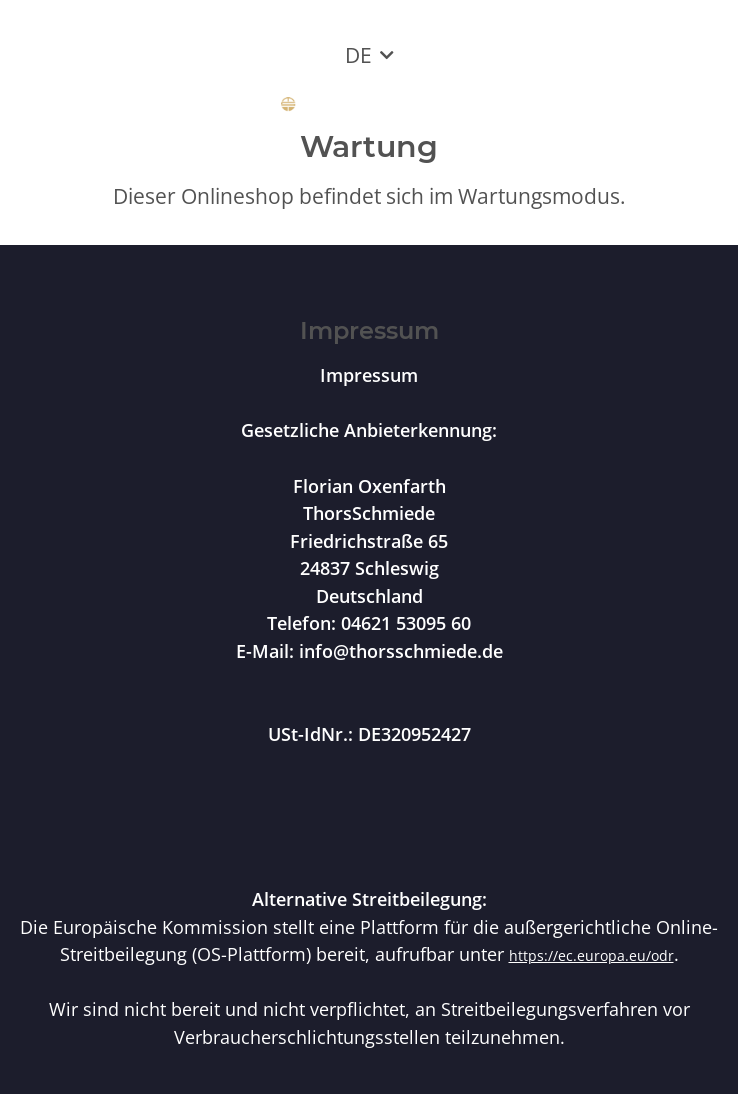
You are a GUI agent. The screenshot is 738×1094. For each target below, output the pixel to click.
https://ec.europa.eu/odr (591, 955)
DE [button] (358, 55)
